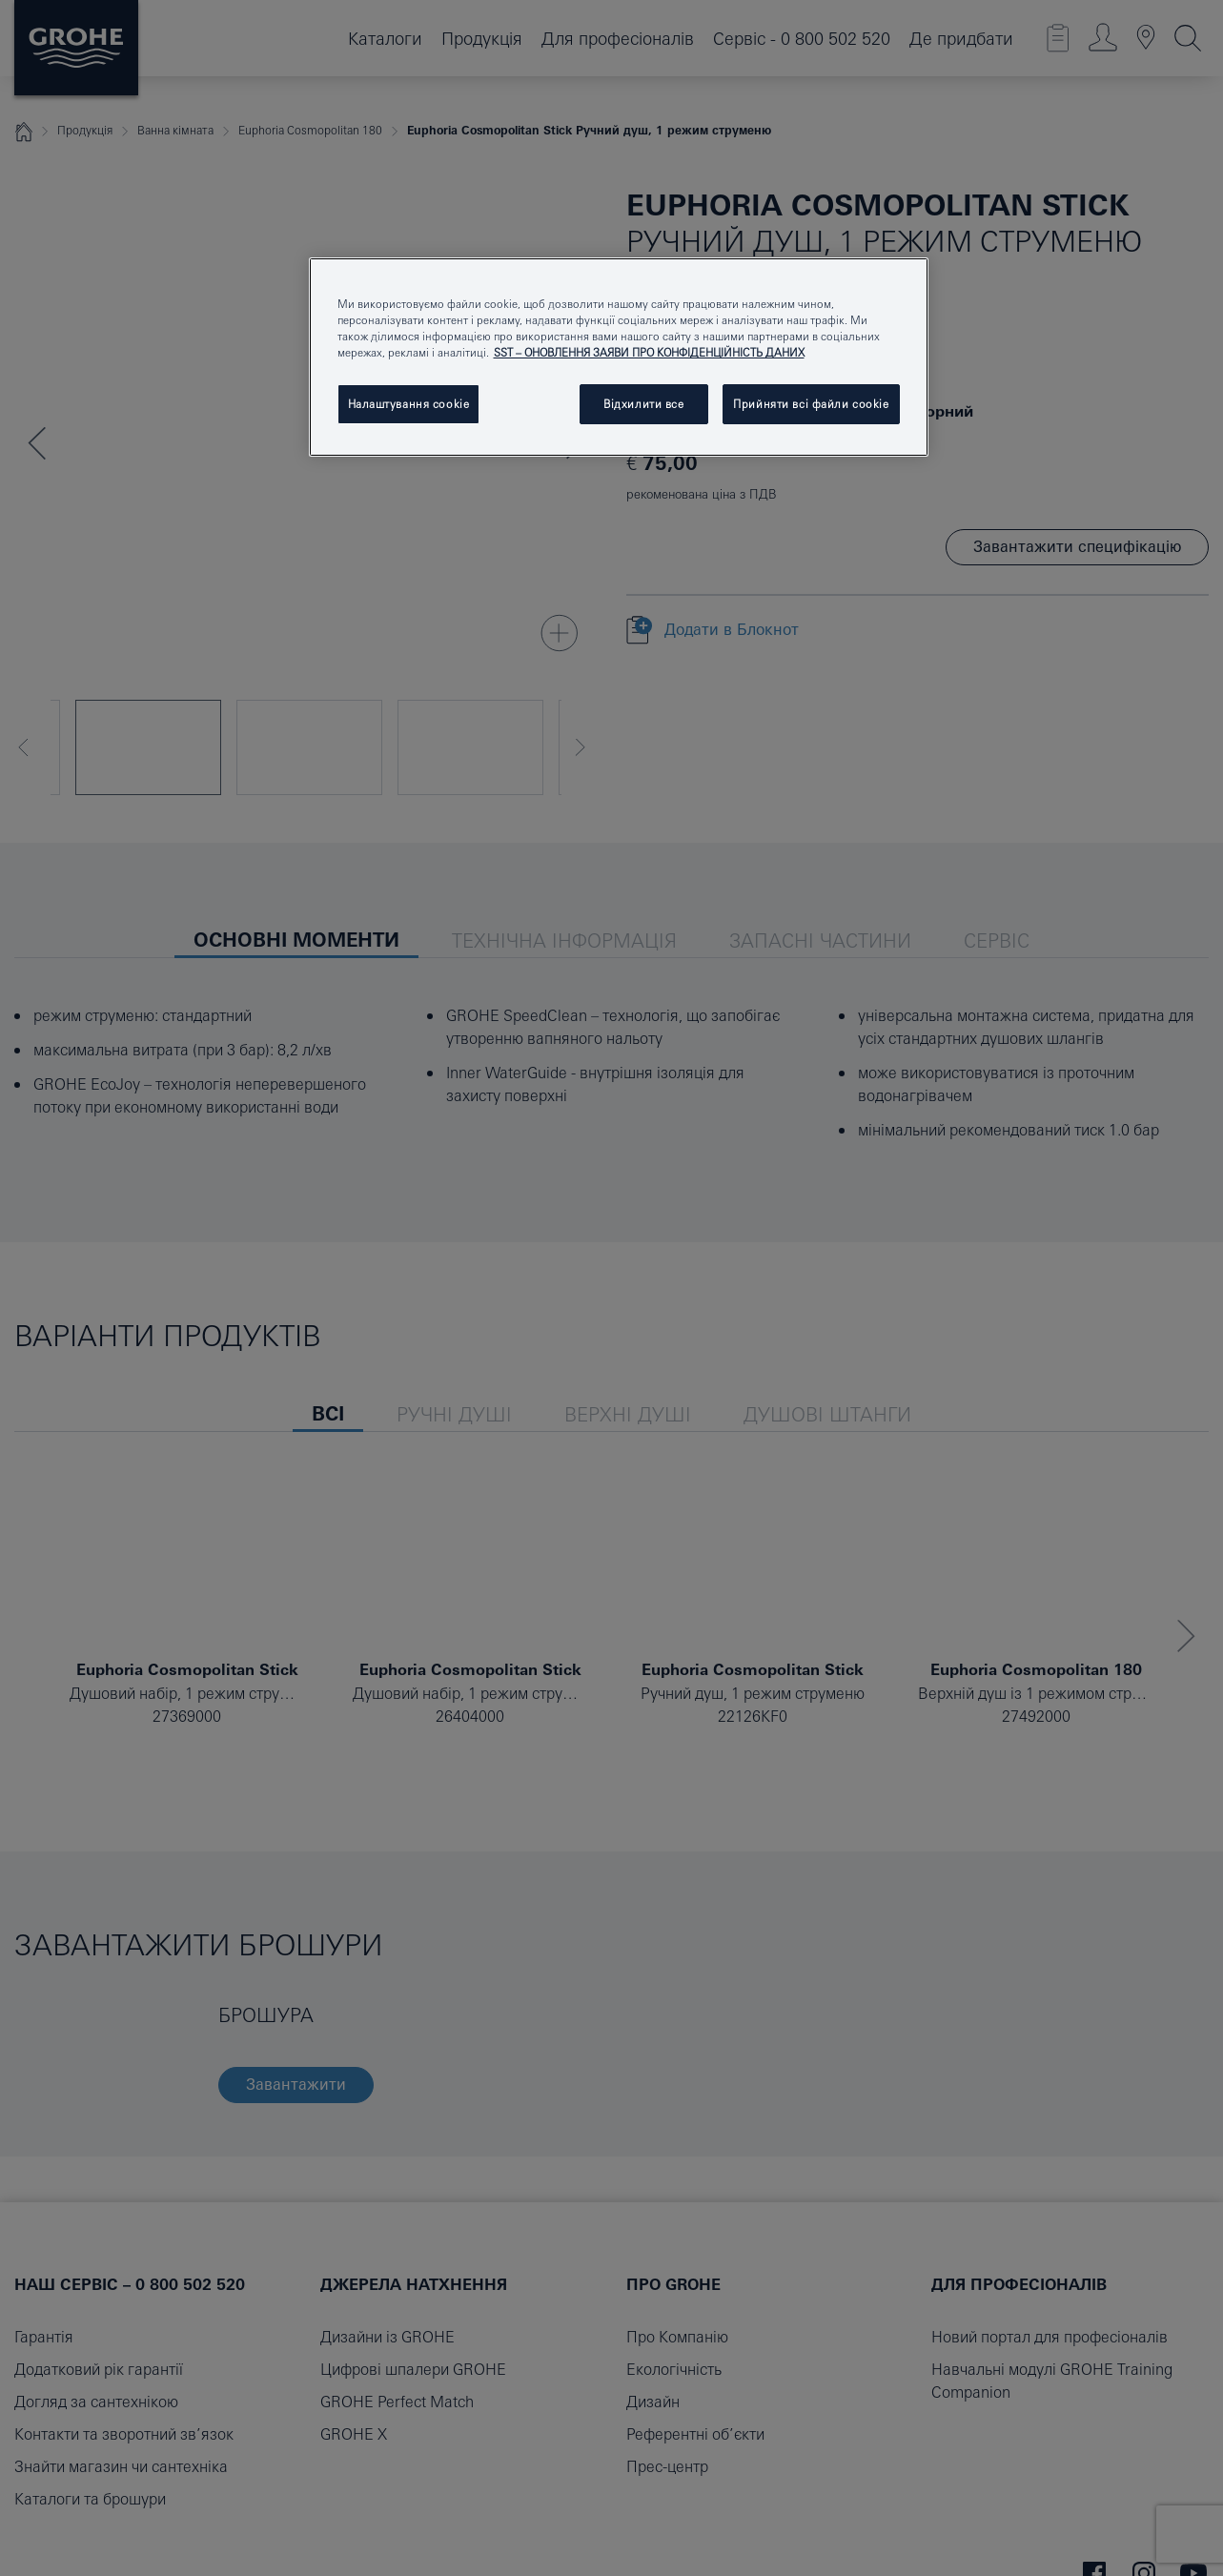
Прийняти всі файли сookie (810, 404)
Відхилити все (643, 404)
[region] (618, 357)
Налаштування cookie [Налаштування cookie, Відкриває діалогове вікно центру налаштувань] (409, 404)
